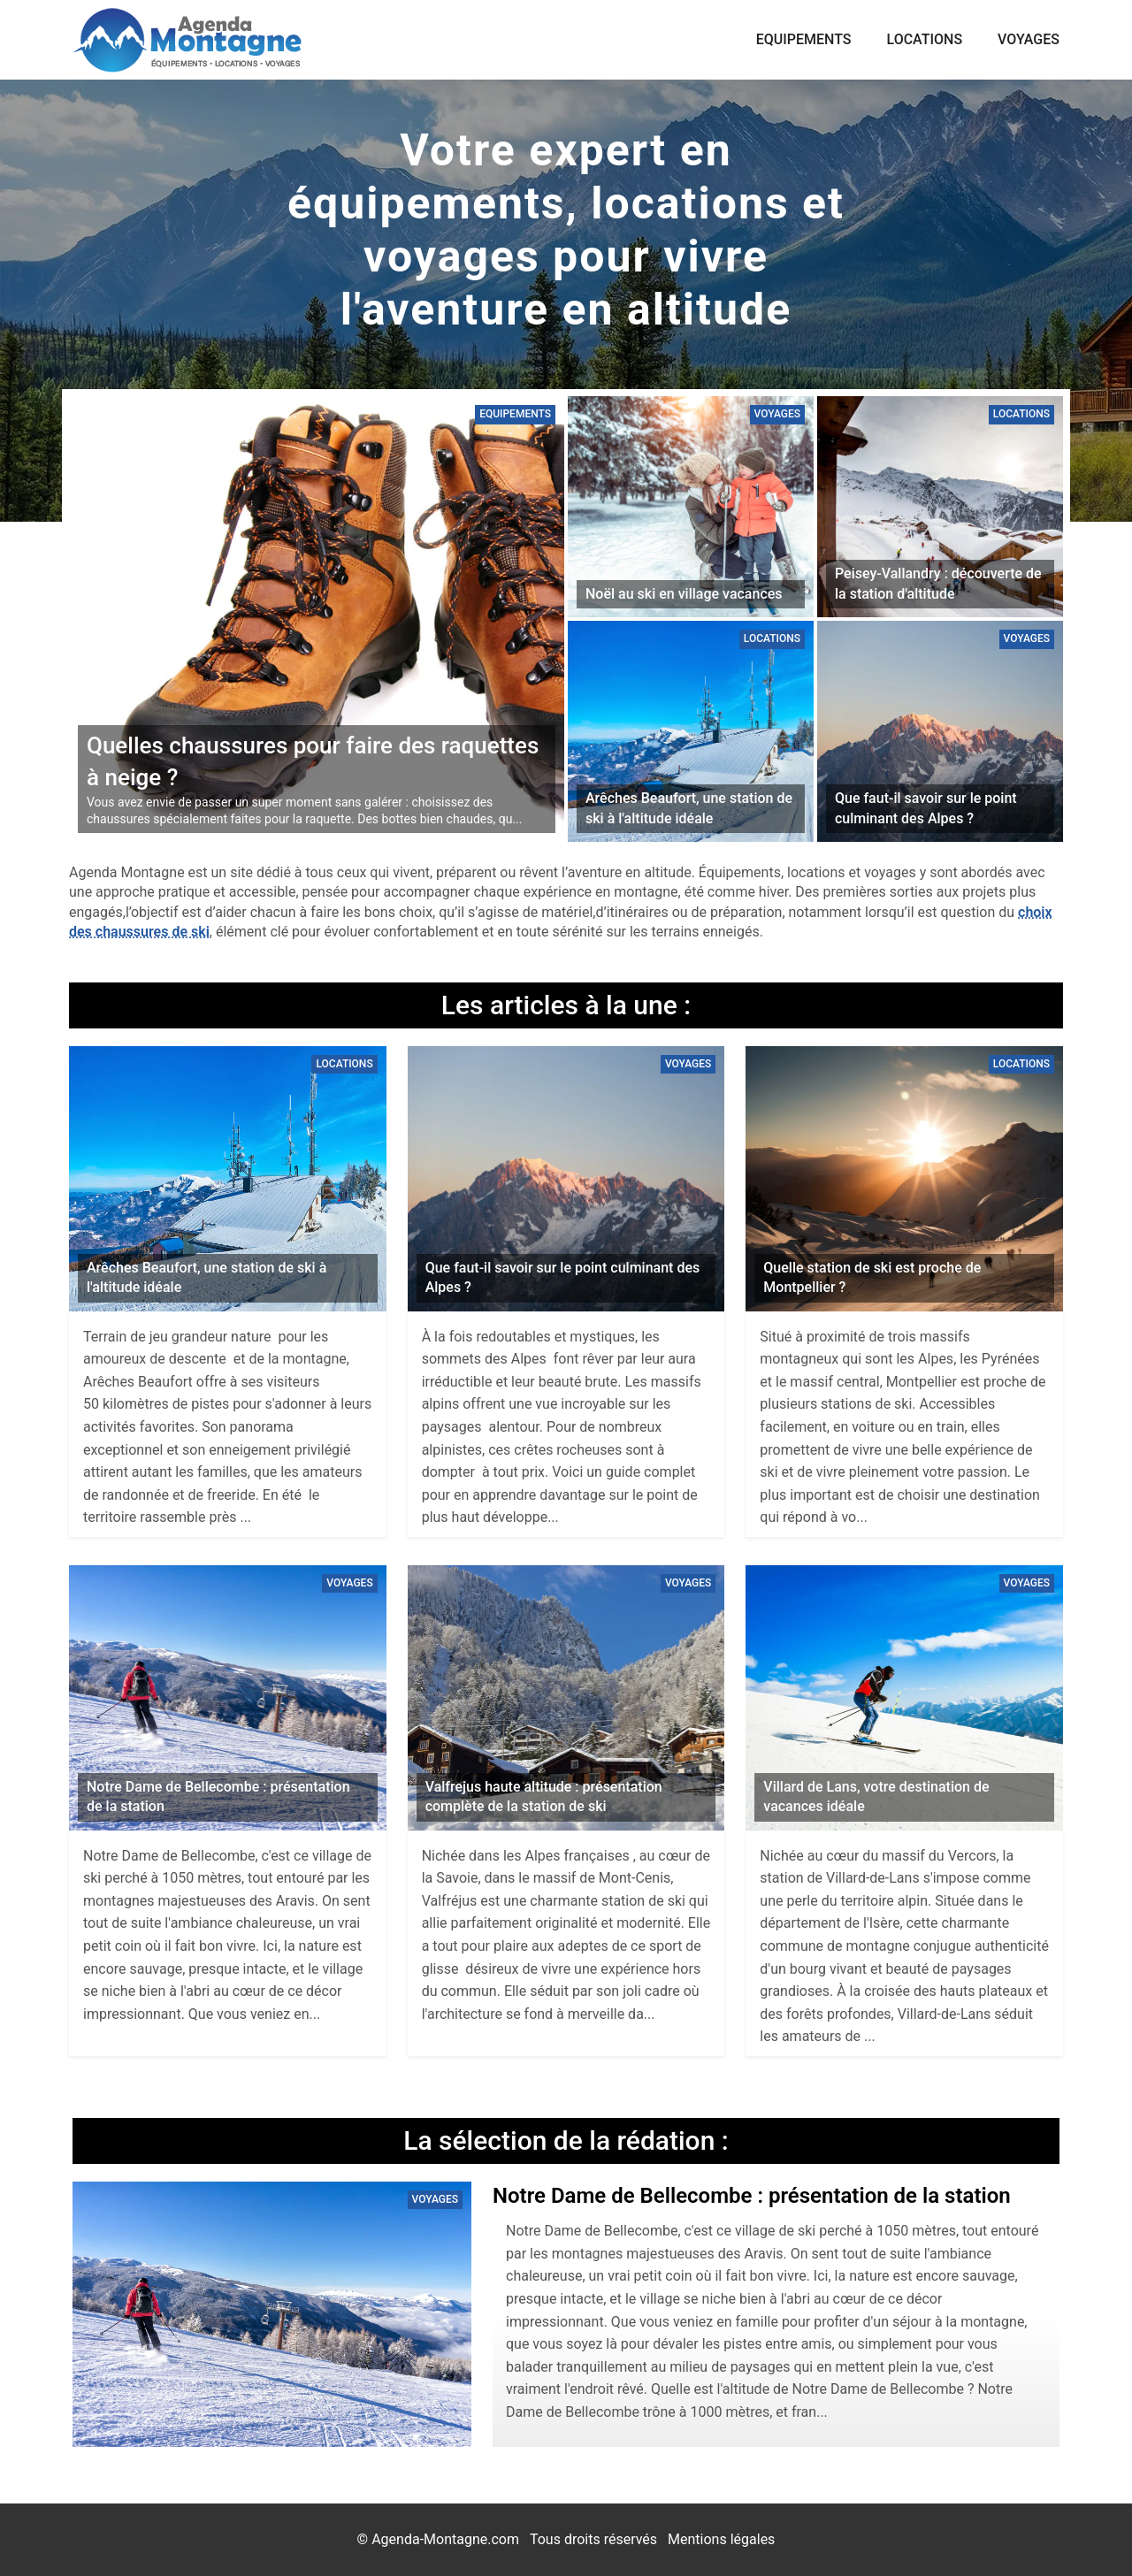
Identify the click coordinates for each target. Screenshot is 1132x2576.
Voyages (1028, 39)
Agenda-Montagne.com (445, 2539)
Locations (925, 39)
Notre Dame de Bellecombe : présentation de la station (752, 2195)
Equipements (804, 39)
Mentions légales (721, 2539)
